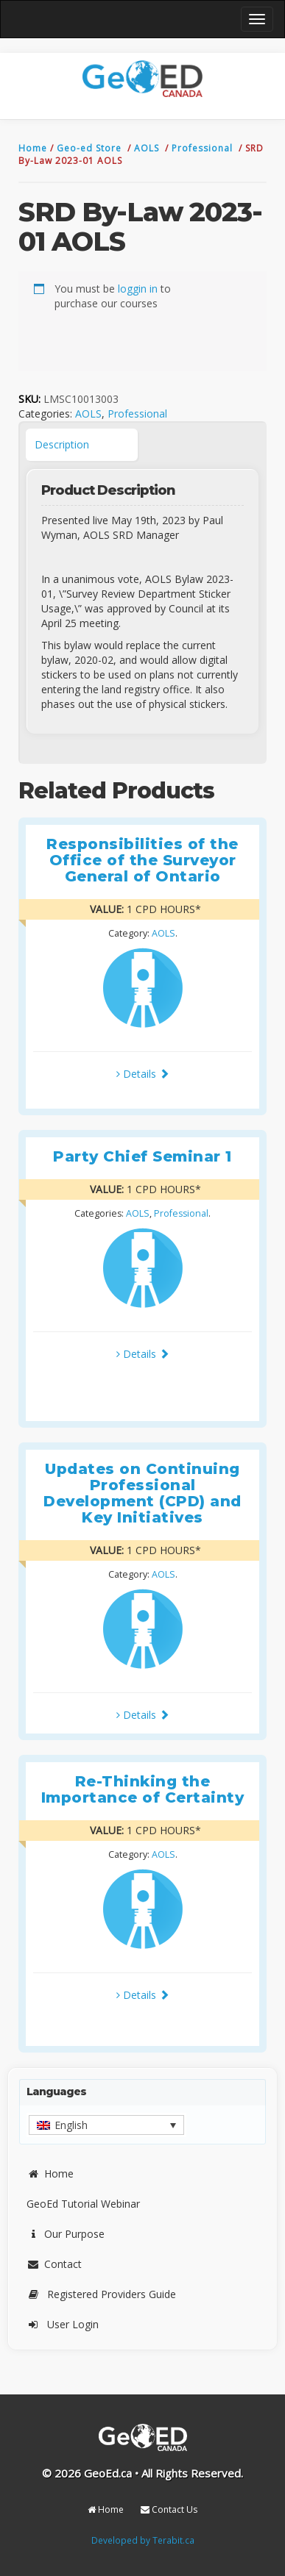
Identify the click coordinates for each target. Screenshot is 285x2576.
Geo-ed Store (90, 148)
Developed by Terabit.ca (142, 2540)
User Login (63, 2324)
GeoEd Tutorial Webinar (83, 2204)
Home (34, 148)
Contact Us (169, 2509)
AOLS (148, 148)
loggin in (138, 289)
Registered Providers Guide (101, 2294)
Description (62, 444)
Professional (204, 148)
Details (142, 1074)
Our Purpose (66, 2234)
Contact (54, 2264)
